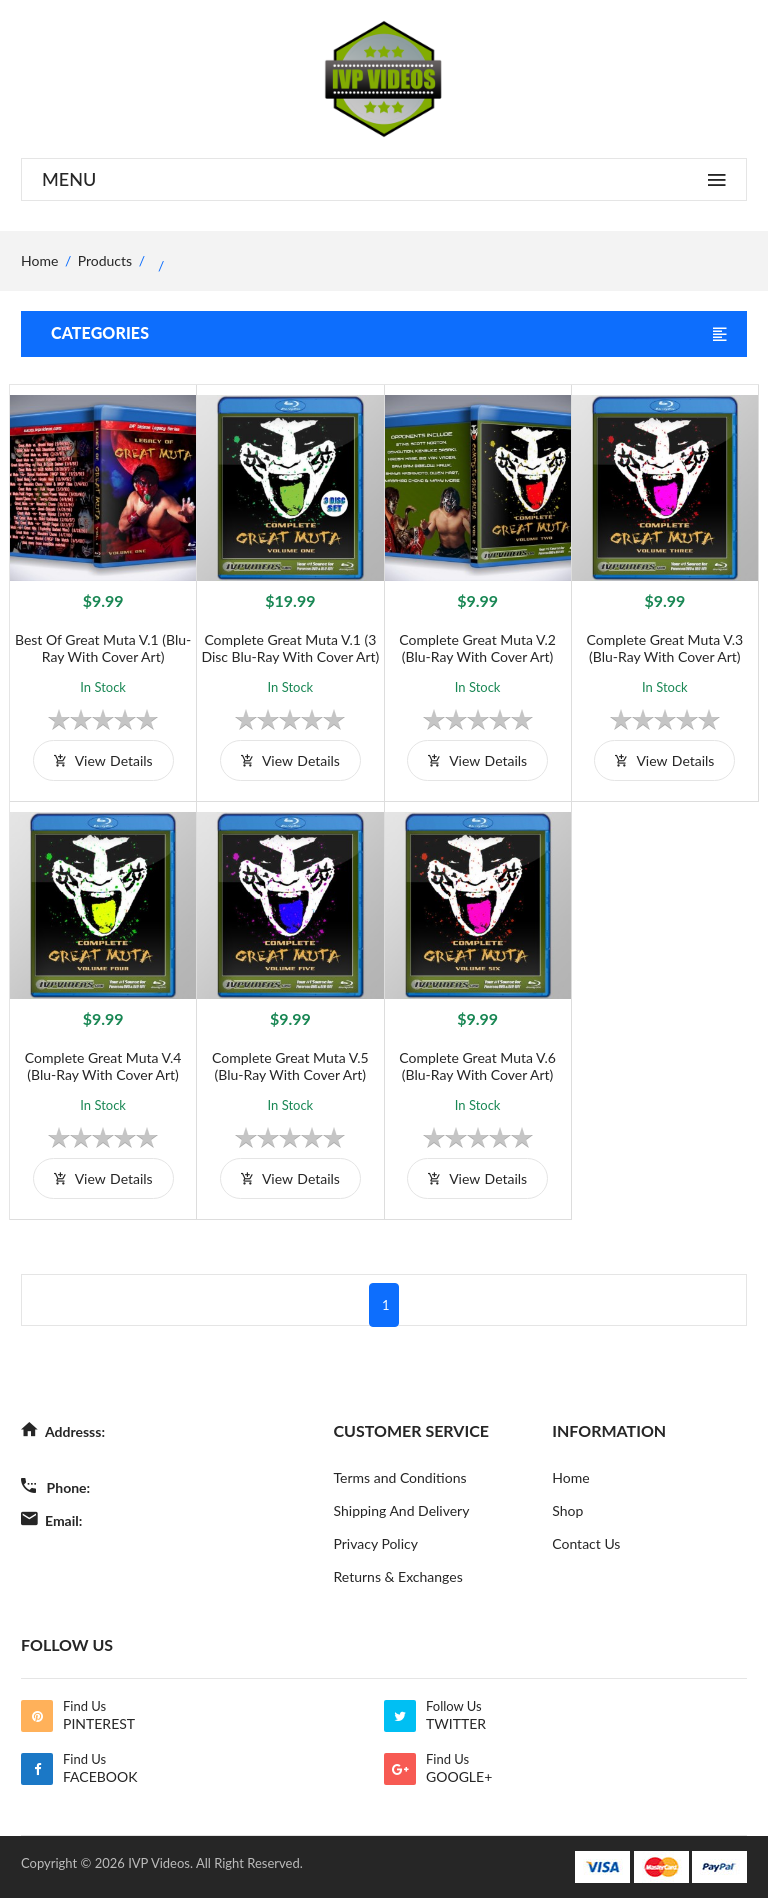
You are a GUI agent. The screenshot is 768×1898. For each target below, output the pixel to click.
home (39, 260)
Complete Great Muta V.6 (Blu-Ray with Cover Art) (477, 1066)
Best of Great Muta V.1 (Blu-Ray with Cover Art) (103, 648)
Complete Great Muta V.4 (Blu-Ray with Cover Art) (103, 1066)
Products (105, 260)
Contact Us (586, 1543)
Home (570, 1477)
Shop (567, 1510)
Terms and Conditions (400, 1477)
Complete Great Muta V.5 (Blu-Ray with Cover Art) (290, 1066)
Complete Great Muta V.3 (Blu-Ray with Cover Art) (665, 648)
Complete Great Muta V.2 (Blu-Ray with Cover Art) (477, 648)
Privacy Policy (376, 1543)
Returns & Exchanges (398, 1576)
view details (103, 760)
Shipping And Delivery (402, 1510)
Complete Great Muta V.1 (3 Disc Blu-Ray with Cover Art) (290, 648)
